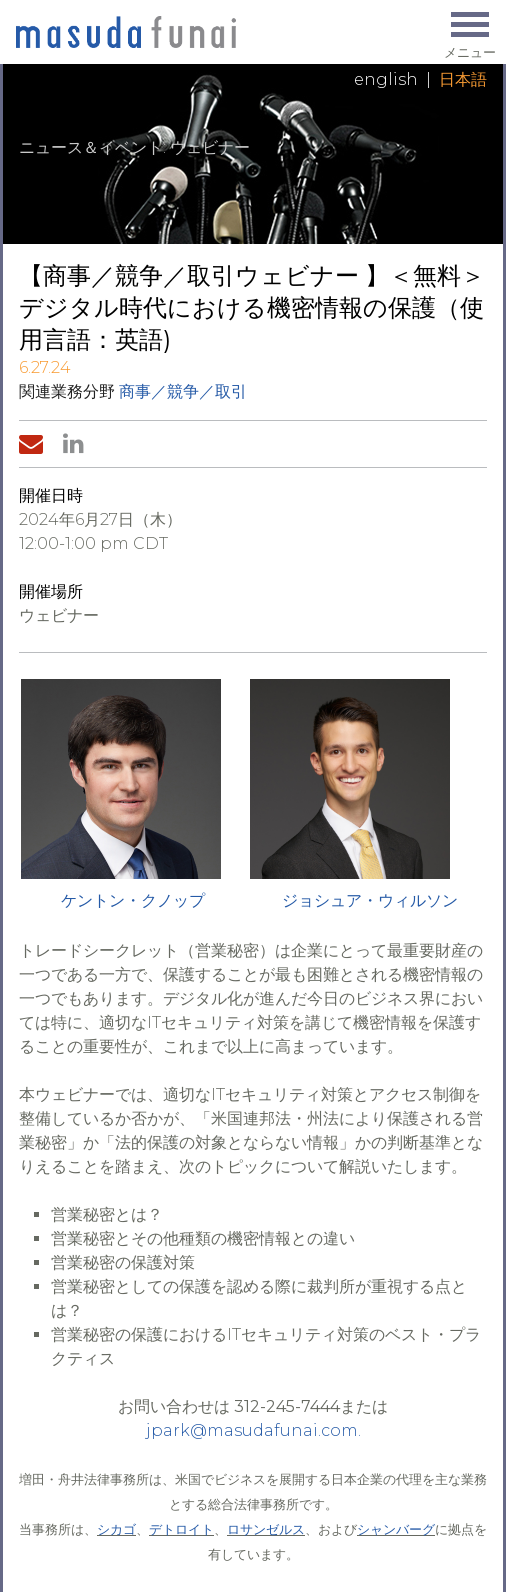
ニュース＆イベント (91, 147)
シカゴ (116, 1529)
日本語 (463, 79)
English (386, 79)
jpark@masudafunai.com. (253, 1430)
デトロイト (181, 1529)
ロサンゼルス (266, 1529)
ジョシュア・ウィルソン (370, 900)
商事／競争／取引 (183, 391)
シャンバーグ (396, 1529)
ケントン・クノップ (133, 900)
